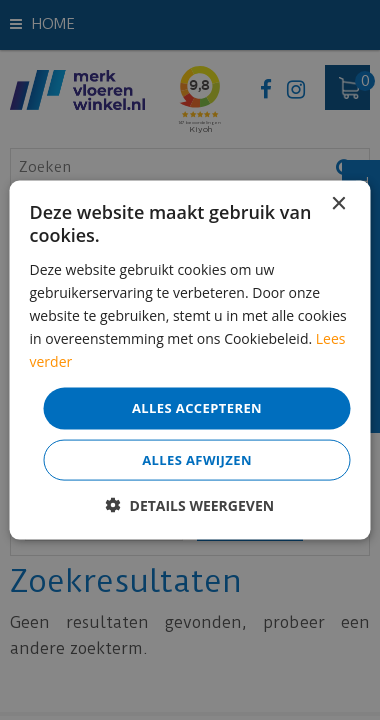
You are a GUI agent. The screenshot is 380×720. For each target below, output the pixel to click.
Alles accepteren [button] (197, 408)
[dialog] (190, 360)
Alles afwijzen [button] (197, 459)
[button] (190, 504)
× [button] (338, 204)
